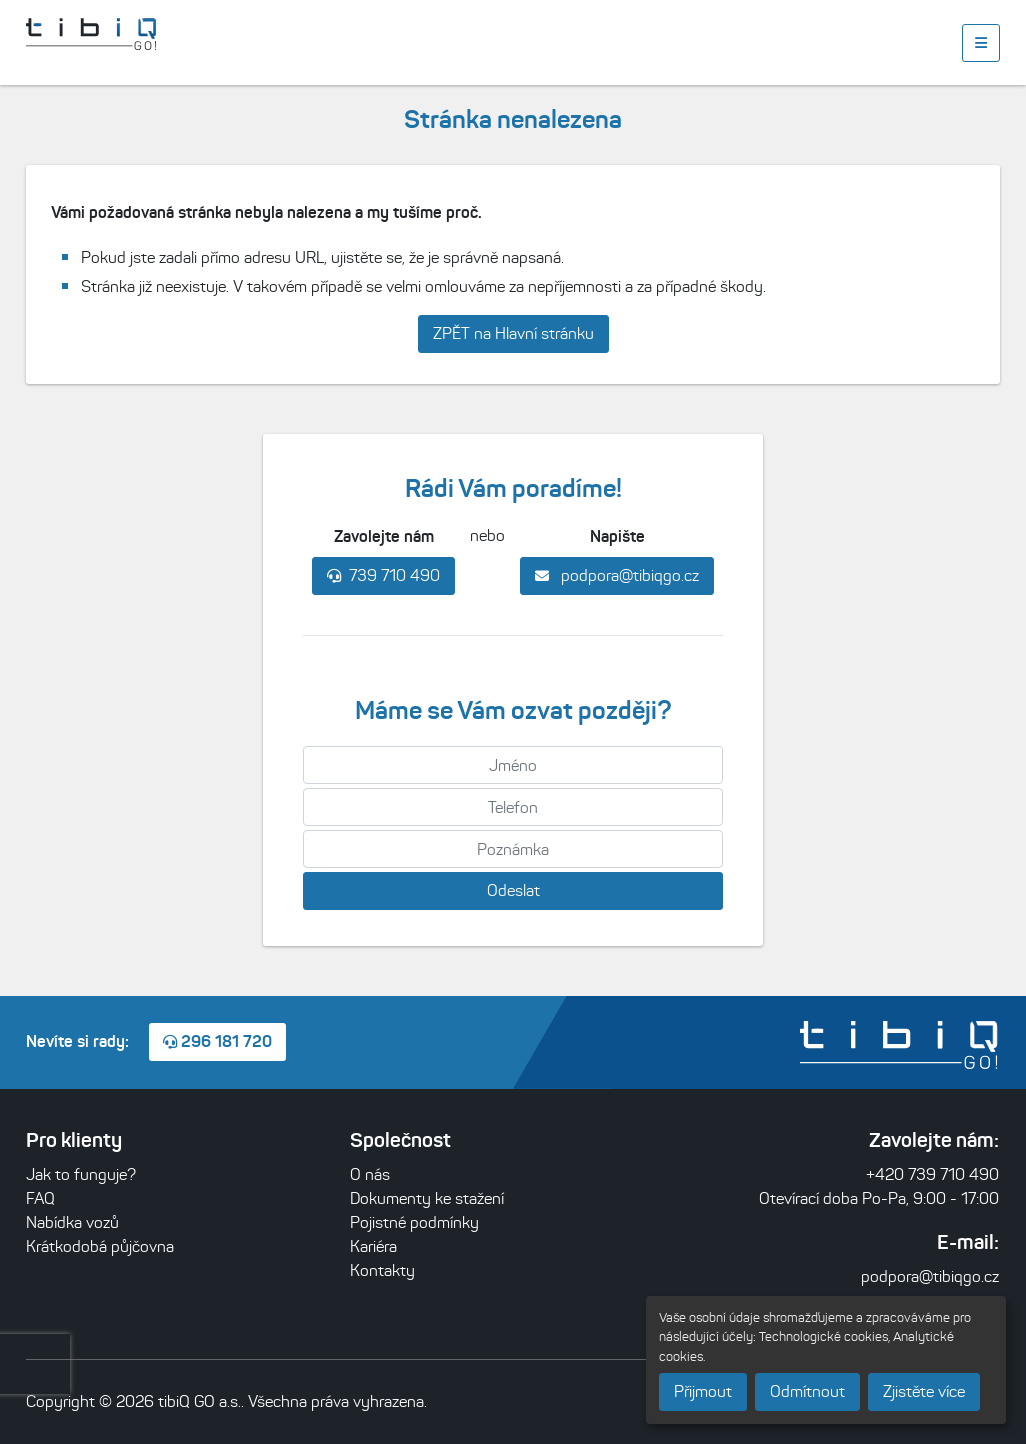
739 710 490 (383, 575)
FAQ (40, 1198)
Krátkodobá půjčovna (100, 1246)
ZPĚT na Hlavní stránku (513, 333)
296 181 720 (217, 1041)
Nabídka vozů (72, 1222)
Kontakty (382, 1270)
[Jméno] (513, 765)
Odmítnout (807, 1391)
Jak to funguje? (81, 1174)
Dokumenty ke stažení (427, 1198)
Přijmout (703, 1391)
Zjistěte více (924, 1391)
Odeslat (513, 890)
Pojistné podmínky (414, 1222)
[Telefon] (513, 807)
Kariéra (373, 1246)
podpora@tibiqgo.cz (617, 575)
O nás (370, 1174)
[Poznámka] (513, 849)
